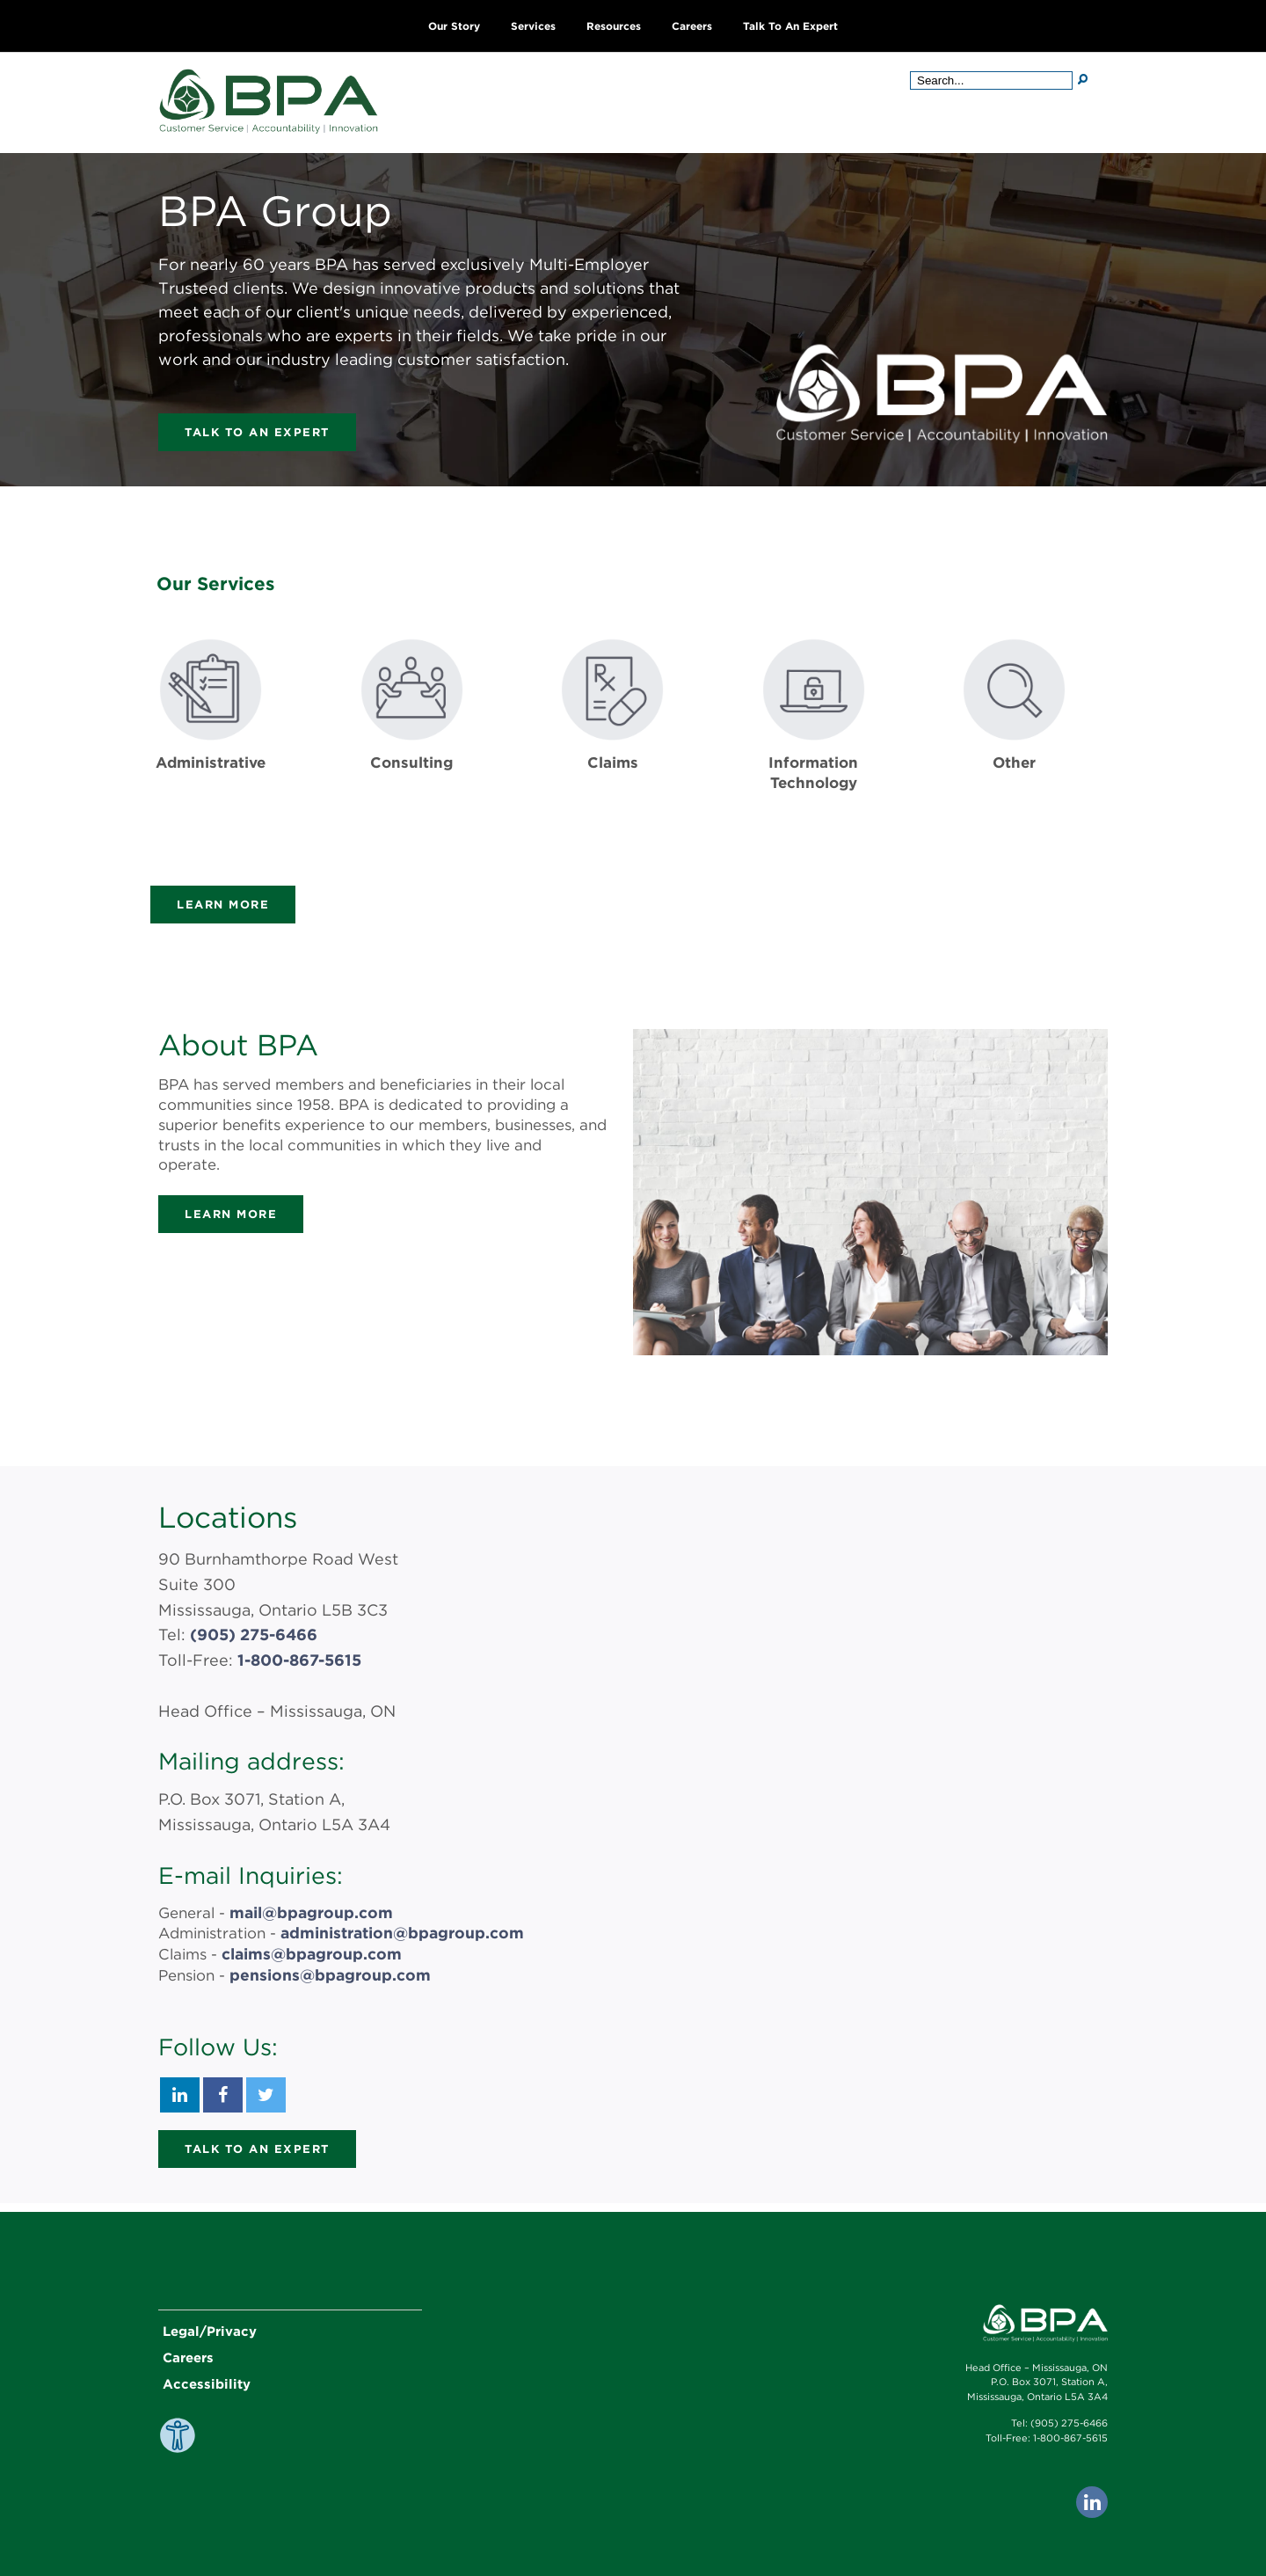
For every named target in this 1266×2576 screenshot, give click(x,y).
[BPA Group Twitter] (266, 2091)
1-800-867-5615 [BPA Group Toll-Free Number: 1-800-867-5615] (299, 1660)
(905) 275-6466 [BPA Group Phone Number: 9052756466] (253, 1634)
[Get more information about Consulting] (412, 742)
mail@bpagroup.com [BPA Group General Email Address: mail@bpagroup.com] (307, 1912)
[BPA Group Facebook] (223, 2091)
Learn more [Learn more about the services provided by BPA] (223, 904)
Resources (613, 26)
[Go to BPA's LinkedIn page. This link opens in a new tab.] (1092, 2498)
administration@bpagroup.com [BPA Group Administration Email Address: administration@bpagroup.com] (397, 1931)
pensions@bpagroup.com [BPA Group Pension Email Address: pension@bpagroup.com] (325, 1972)
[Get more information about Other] (1014, 742)
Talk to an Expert (790, 26)
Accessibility (207, 2381)
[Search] (1083, 79)
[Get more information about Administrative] (211, 742)
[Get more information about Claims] (612, 742)
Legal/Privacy (210, 2328)
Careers (692, 26)
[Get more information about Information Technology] (814, 742)
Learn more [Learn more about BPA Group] (231, 1214)
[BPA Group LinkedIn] (180, 2091)
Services (533, 26)
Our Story (454, 26)
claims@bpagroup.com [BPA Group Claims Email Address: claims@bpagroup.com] (308, 1951)
